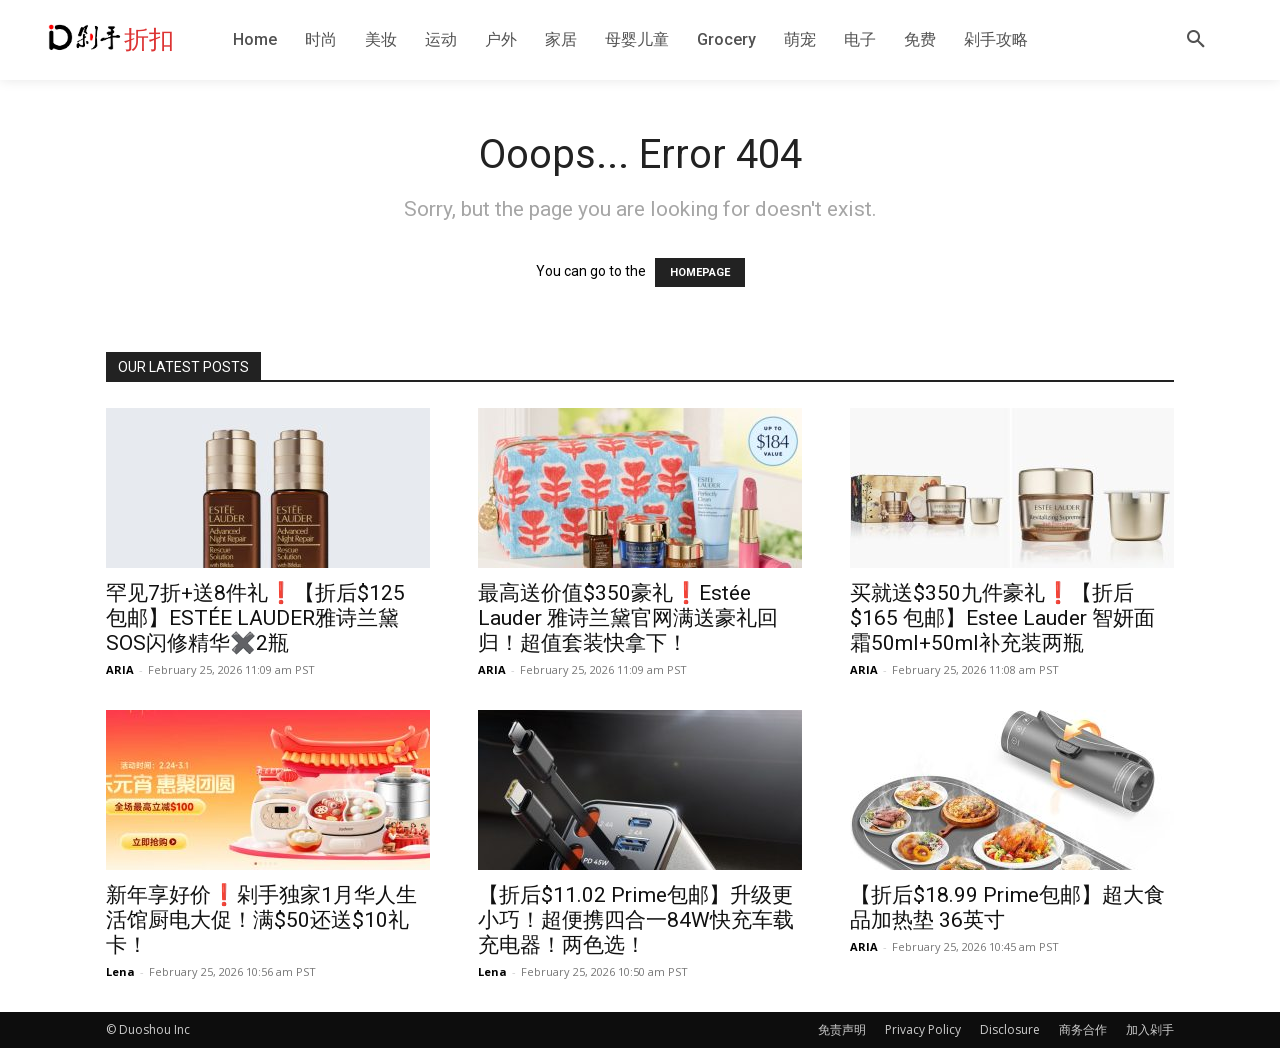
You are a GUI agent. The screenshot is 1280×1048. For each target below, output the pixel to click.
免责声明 (842, 1029)
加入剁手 (1150, 1029)
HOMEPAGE (700, 272)
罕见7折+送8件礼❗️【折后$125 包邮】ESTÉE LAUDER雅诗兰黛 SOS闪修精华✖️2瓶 (255, 618)
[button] (1196, 40)
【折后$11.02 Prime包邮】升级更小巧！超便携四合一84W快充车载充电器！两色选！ (636, 920)
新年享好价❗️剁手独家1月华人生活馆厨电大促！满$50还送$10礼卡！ (261, 920)
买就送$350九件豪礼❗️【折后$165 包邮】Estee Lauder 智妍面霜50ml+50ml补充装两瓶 (1002, 618)
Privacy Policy (923, 1029)
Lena (120, 971)
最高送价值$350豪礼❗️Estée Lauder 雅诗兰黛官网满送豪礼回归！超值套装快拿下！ (628, 618)
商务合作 (1083, 1029)
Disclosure (1010, 1029)
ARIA (120, 669)
